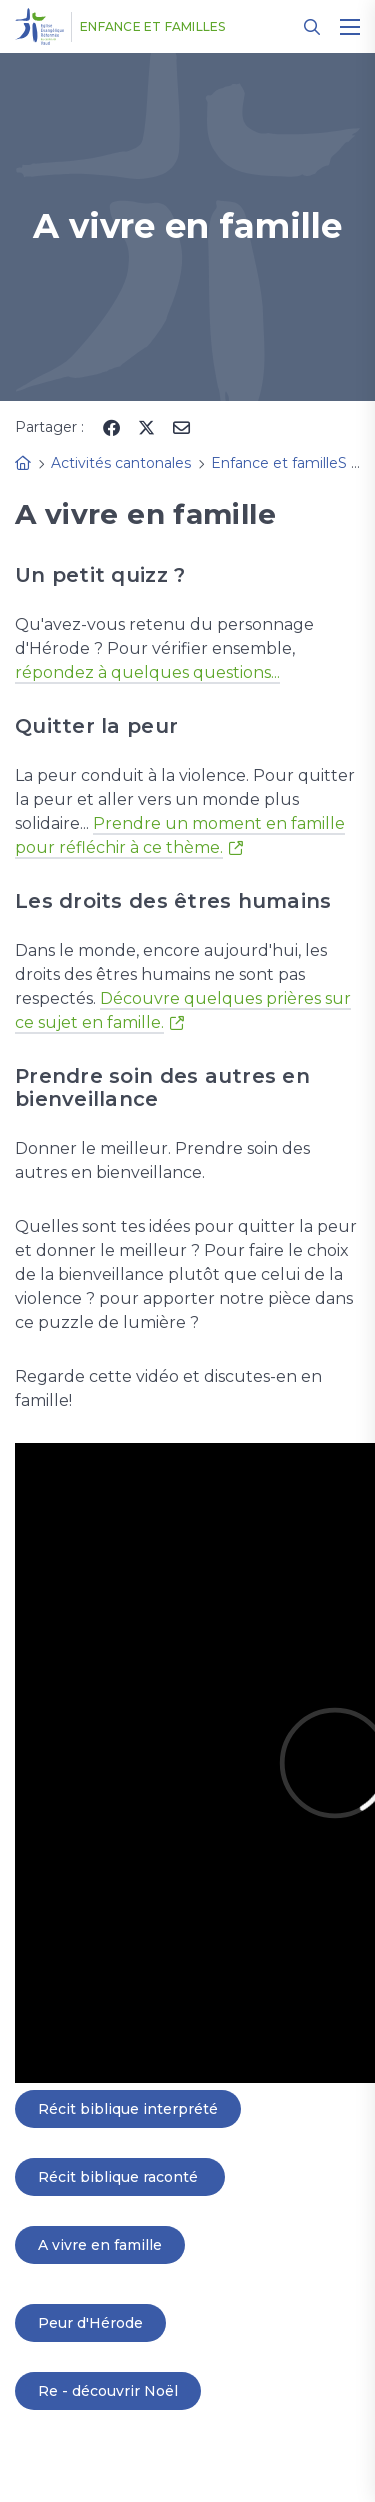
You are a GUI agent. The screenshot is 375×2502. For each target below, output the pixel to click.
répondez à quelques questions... (147, 672)
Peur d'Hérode (90, 2323)
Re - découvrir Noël (108, 2391)
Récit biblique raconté (120, 2177)
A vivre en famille (100, 2245)
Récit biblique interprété (128, 2109)
